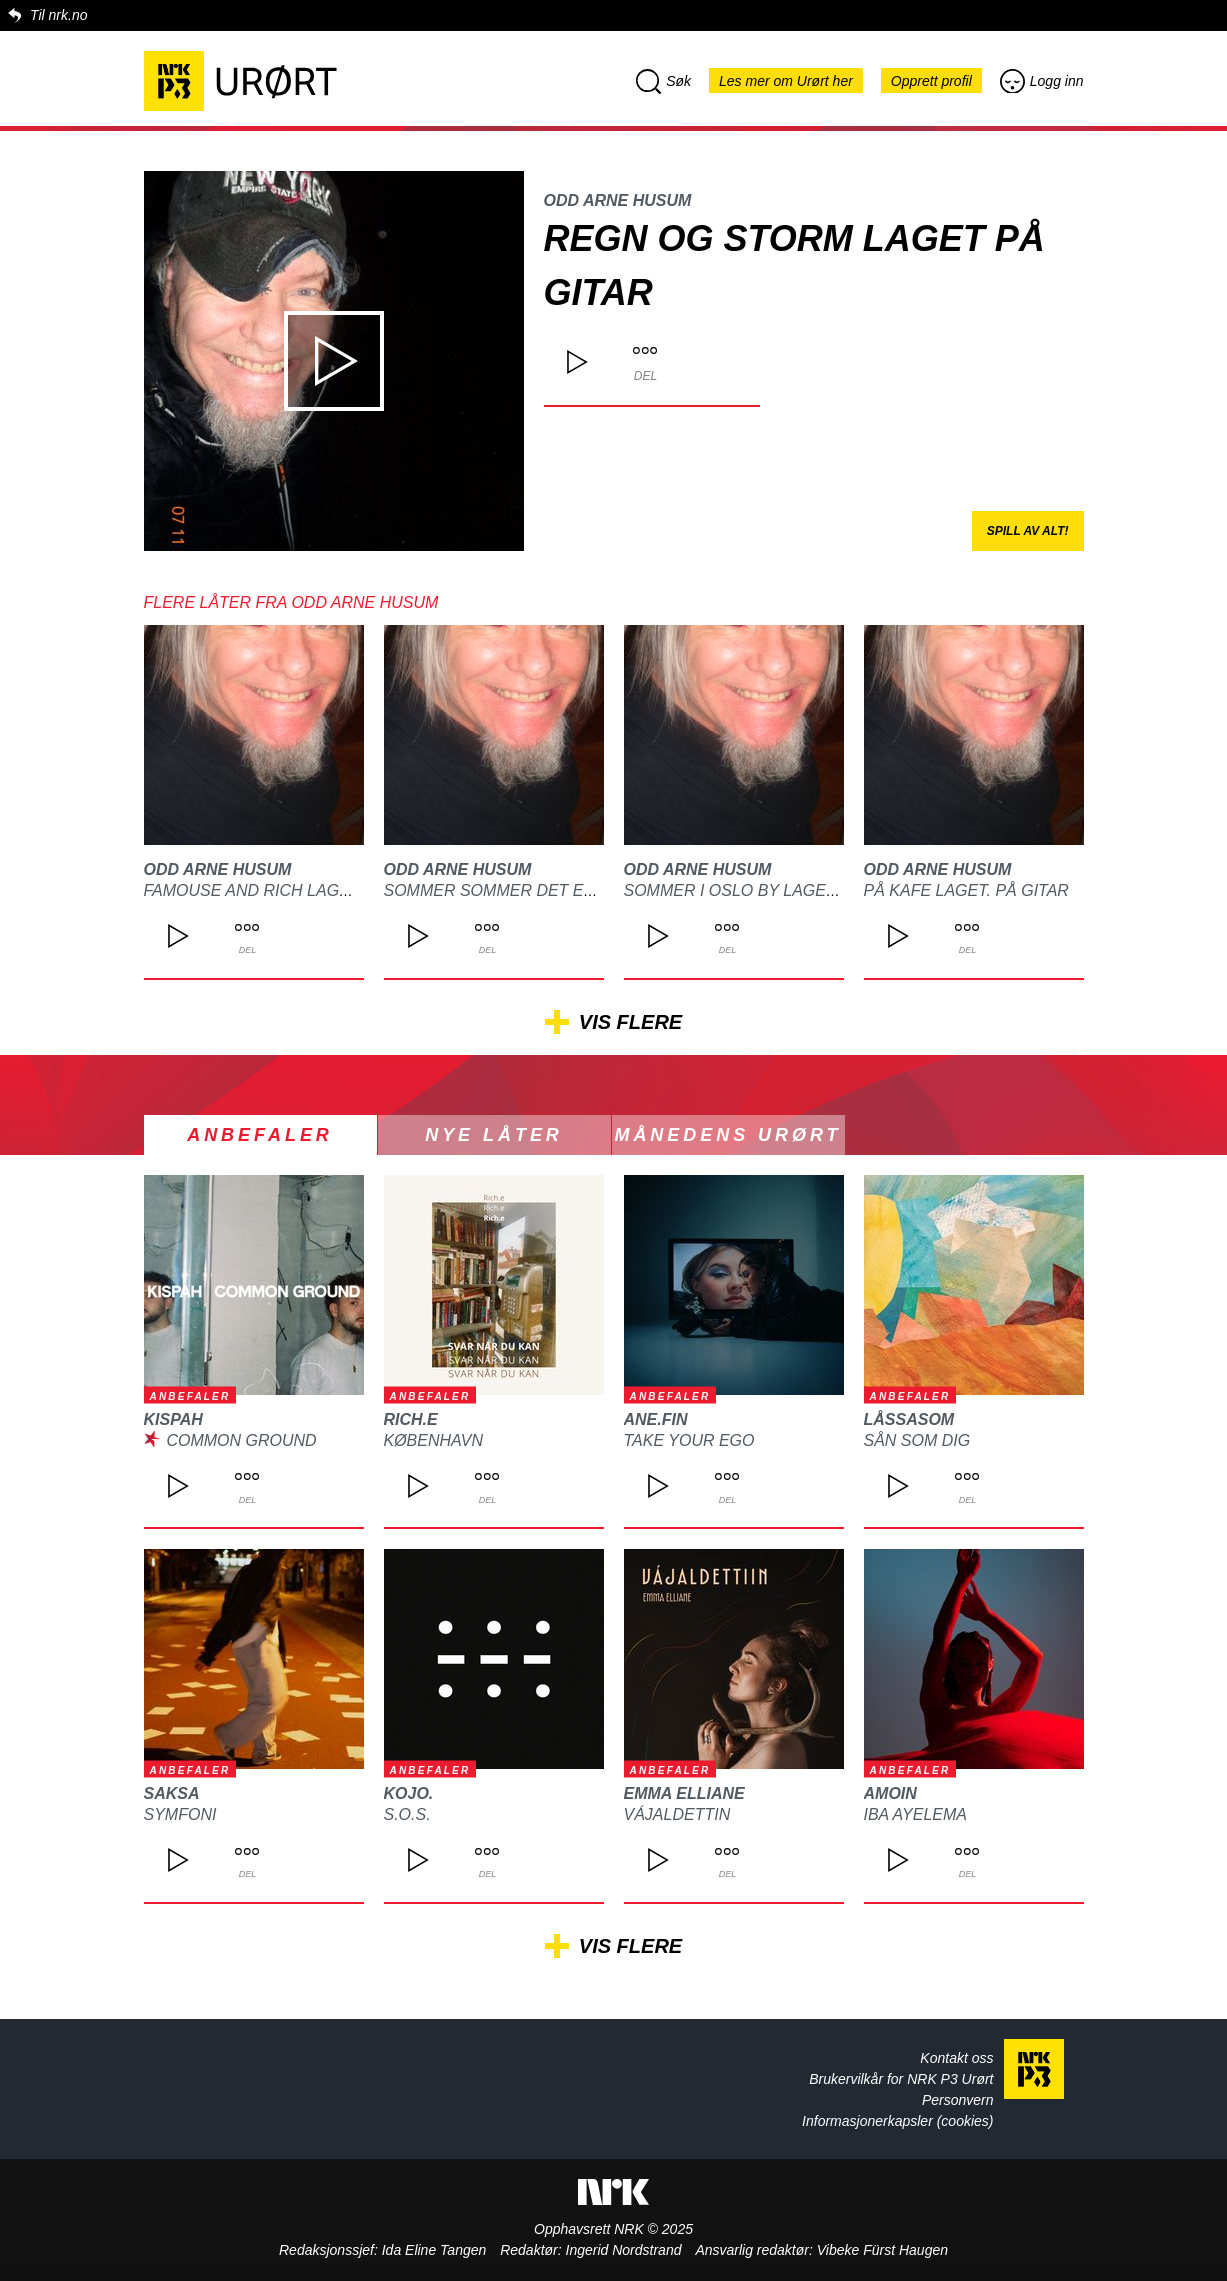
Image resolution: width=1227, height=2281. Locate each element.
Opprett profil (931, 81)
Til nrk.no (58, 15)
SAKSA (172, 1793)
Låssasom (909, 1419)
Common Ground (241, 1440)
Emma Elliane (684, 1793)
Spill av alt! (1028, 531)
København (434, 1440)
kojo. (409, 1793)
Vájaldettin (677, 1814)
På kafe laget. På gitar (966, 890)
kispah (173, 1419)
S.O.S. (407, 1814)
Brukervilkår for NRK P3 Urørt (901, 2079)
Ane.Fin (656, 1419)
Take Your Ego (689, 1440)
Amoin (890, 1793)
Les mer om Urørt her (786, 81)
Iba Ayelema (915, 1814)
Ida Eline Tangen (434, 2250)
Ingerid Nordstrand (624, 2250)
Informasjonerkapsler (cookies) (897, 2121)
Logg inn (1042, 81)
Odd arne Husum (618, 200)
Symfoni (180, 1814)
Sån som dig (917, 1440)
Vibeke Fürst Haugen (882, 2250)
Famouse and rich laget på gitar (291, 890)
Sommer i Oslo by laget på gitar (769, 890)
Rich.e (411, 1419)
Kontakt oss (956, 2058)
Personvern (958, 2100)
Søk (663, 81)
